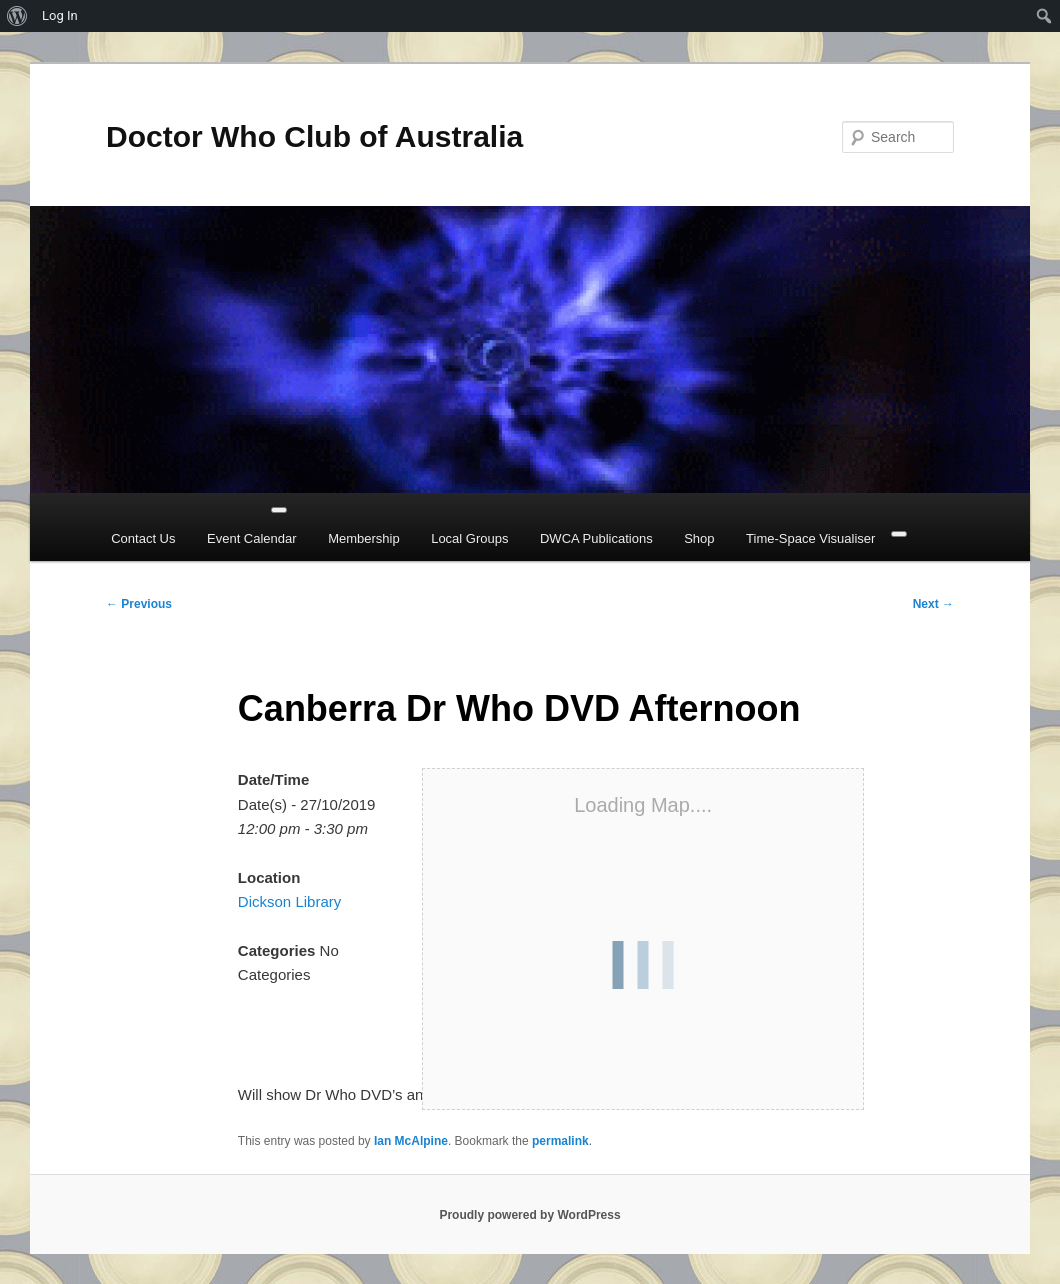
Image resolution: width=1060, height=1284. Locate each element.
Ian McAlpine (411, 1141)
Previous (139, 604)
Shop (699, 538)
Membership (364, 538)
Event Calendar (252, 538)
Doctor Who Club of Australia (314, 136)
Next (933, 604)
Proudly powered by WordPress (529, 1215)
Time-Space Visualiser (810, 538)
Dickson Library (289, 901)
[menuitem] (17, 16)
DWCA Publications (596, 538)
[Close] (899, 534)
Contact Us (143, 538)
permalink (560, 1141)
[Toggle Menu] (279, 510)
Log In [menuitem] (60, 15)
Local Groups (469, 538)
